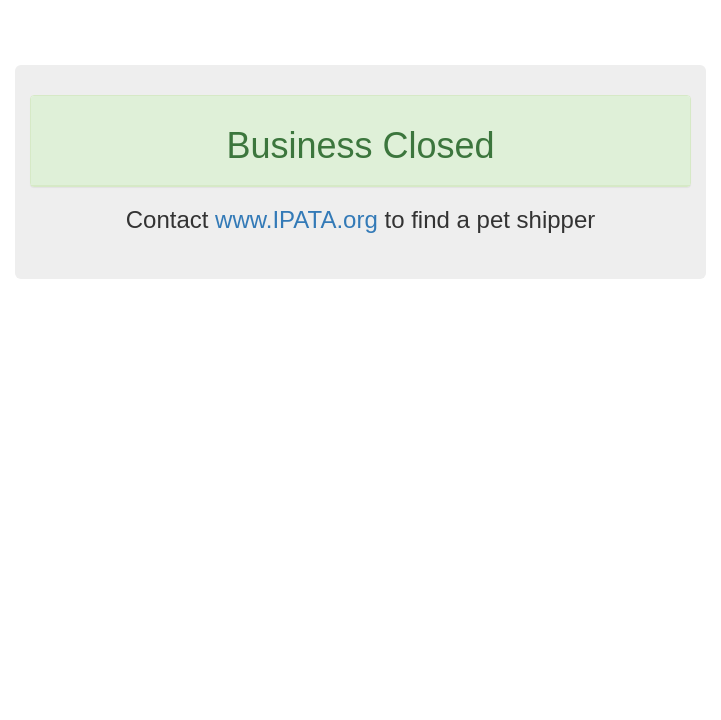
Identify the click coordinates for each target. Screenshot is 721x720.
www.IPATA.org (296, 219)
